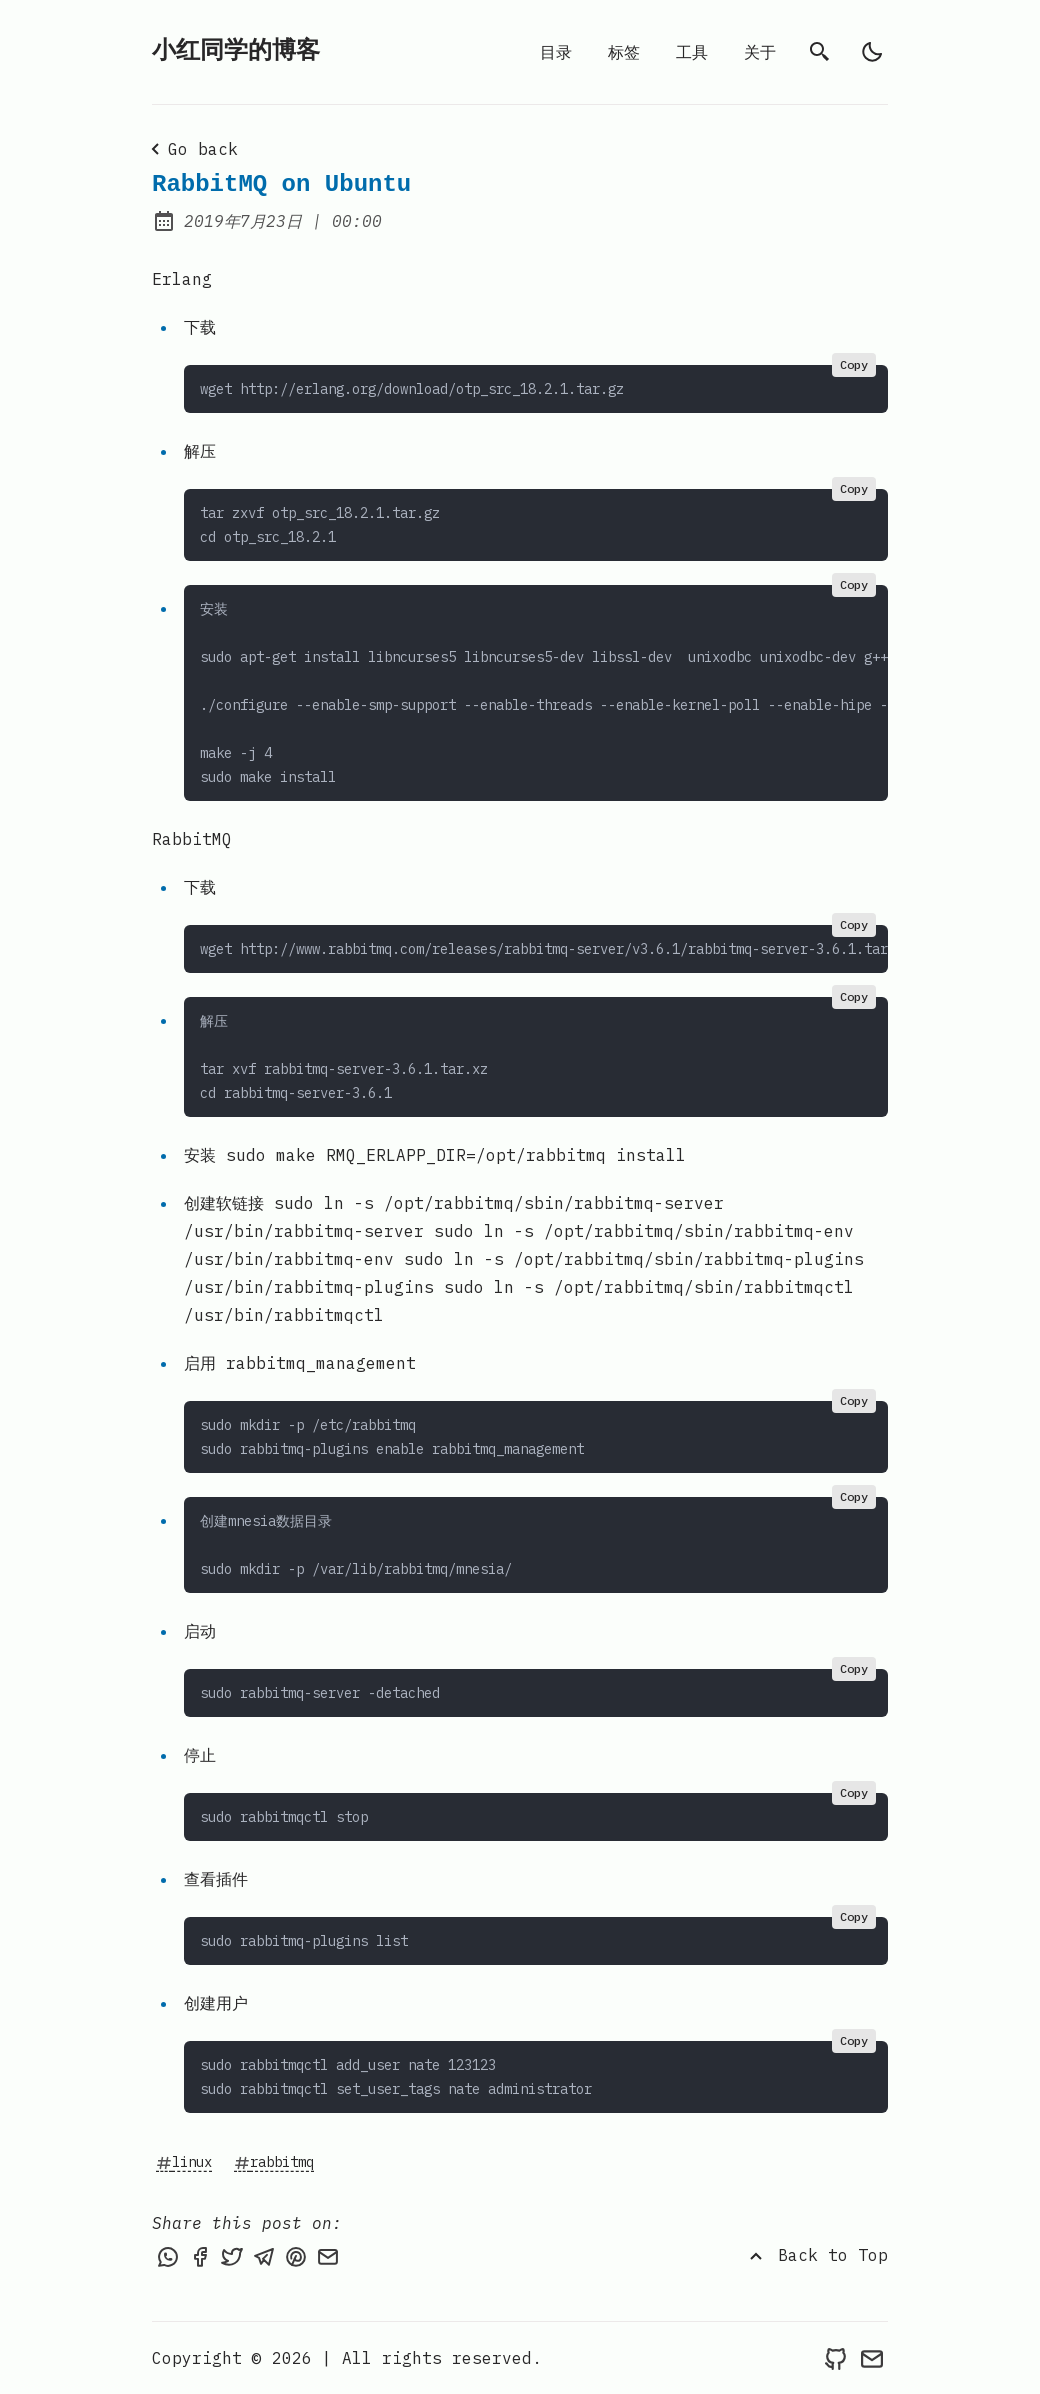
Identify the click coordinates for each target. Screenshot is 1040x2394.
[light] (872, 52)
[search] (820, 52)
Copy (854, 364)
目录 (556, 52)
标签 (624, 52)
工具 (692, 52)
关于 (760, 52)
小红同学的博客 (236, 51)
